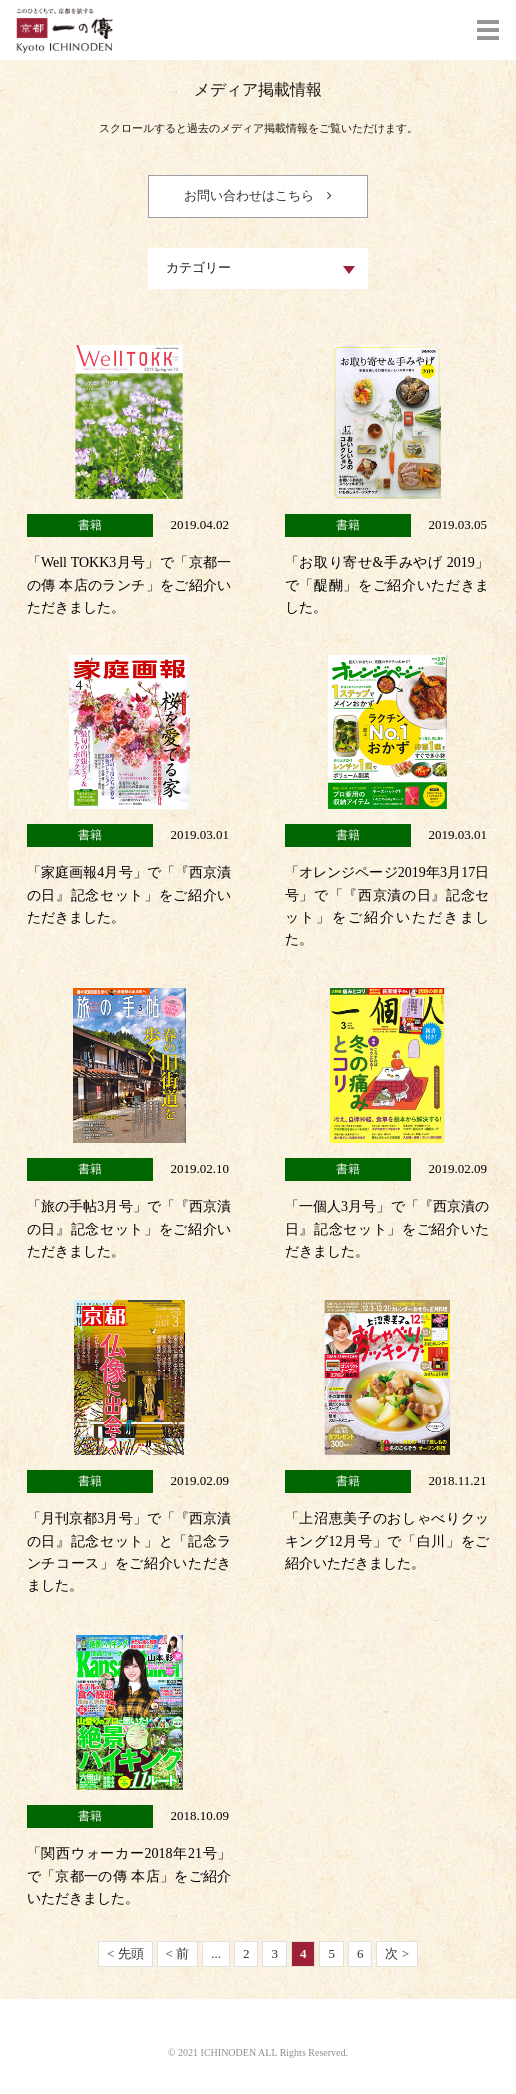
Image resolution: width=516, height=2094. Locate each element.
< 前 (178, 1953)
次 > (397, 1953)
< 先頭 (125, 1953)
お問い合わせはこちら (249, 195)
